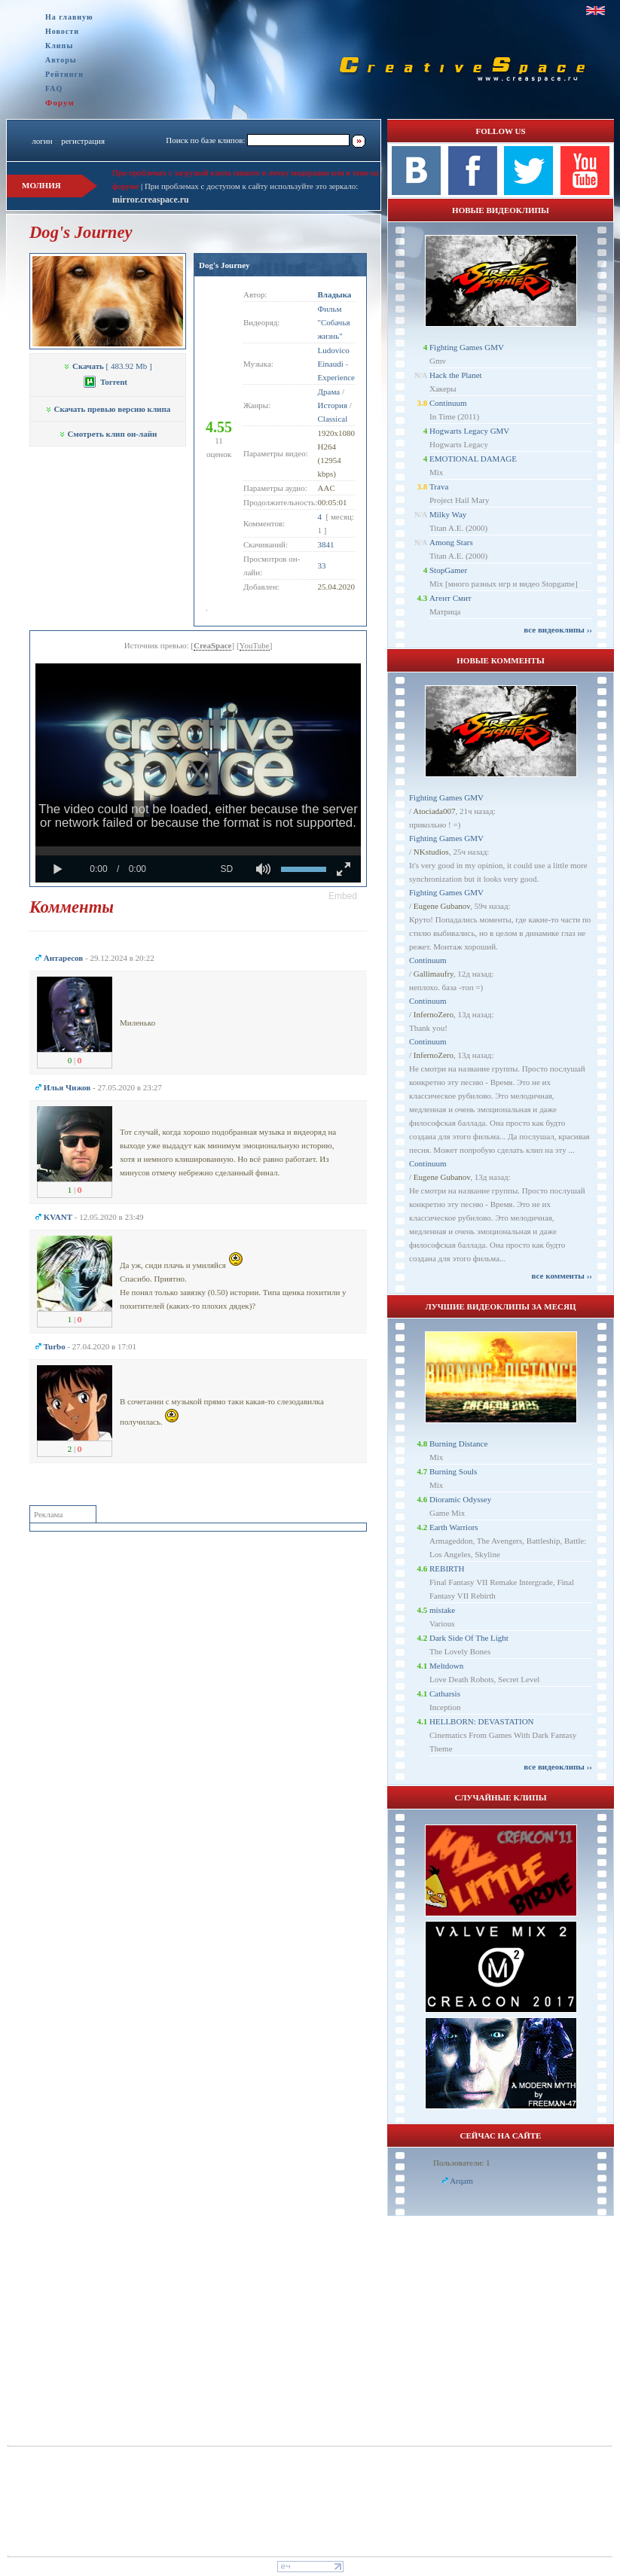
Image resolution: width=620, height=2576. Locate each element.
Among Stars (451, 542)
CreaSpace (213, 645)
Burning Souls (453, 1471)
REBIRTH (446, 1568)
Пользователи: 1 (461, 2162)
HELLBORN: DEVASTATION (481, 1721)
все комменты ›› (562, 1275)
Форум (60, 102)
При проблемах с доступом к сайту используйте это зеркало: (251, 186)
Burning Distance (458, 1443)
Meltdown (446, 1665)
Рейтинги (64, 74)
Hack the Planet (455, 375)
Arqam (461, 2180)
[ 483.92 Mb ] (107, 365)
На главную (69, 17)
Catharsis (444, 1693)
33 (322, 565)
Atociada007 (434, 810)
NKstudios (431, 851)
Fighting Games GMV (466, 347)
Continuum (448, 402)
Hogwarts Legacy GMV (469, 430)
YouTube (255, 645)
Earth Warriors (453, 1527)
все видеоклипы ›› (558, 629)
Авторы (61, 60)
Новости (62, 31)
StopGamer (448, 570)
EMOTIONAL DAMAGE (473, 458)
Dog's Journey (224, 265)
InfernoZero (434, 1014)
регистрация (83, 140)
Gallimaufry (434, 973)
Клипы (59, 45)
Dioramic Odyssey (460, 1499)
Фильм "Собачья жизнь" (334, 322)
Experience (336, 377)
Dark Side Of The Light (469, 1637)
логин (42, 140)
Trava (438, 486)
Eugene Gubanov (442, 905)
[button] (343, 896)
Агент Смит (450, 597)
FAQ (54, 88)
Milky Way (447, 514)
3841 (326, 544)
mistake (442, 1609)
